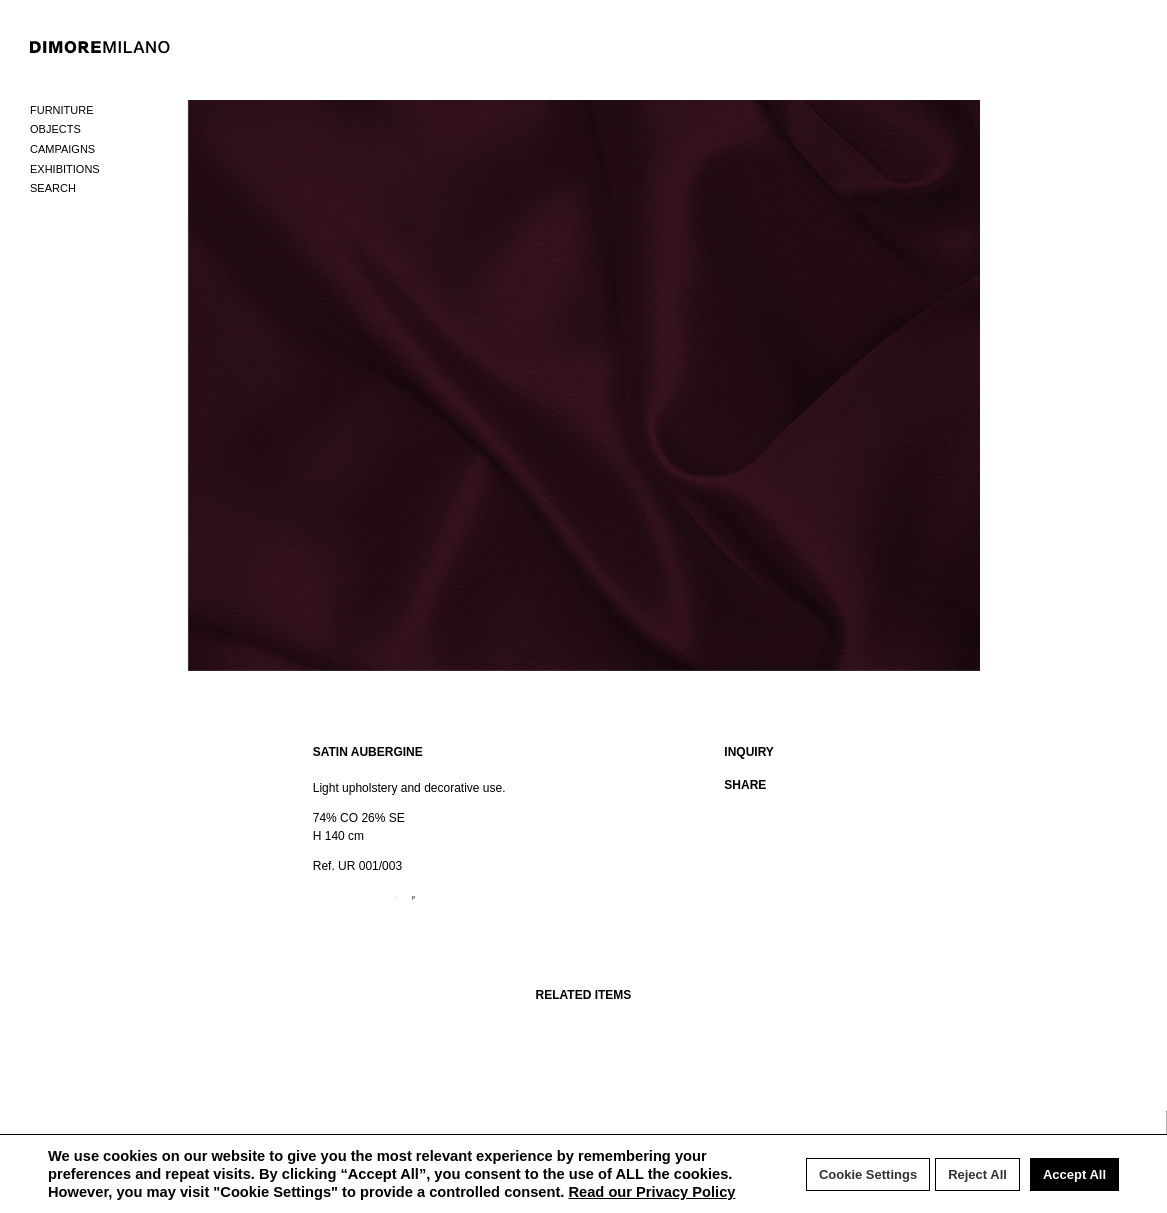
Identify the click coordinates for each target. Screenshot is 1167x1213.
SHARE (745, 785)
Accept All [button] (1074, 1174)
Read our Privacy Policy (651, 1192)
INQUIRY (749, 752)
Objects (55, 129)
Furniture (62, 110)
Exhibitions (65, 169)
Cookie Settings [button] (868, 1174)
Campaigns (62, 149)
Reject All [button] (977, 1174)
